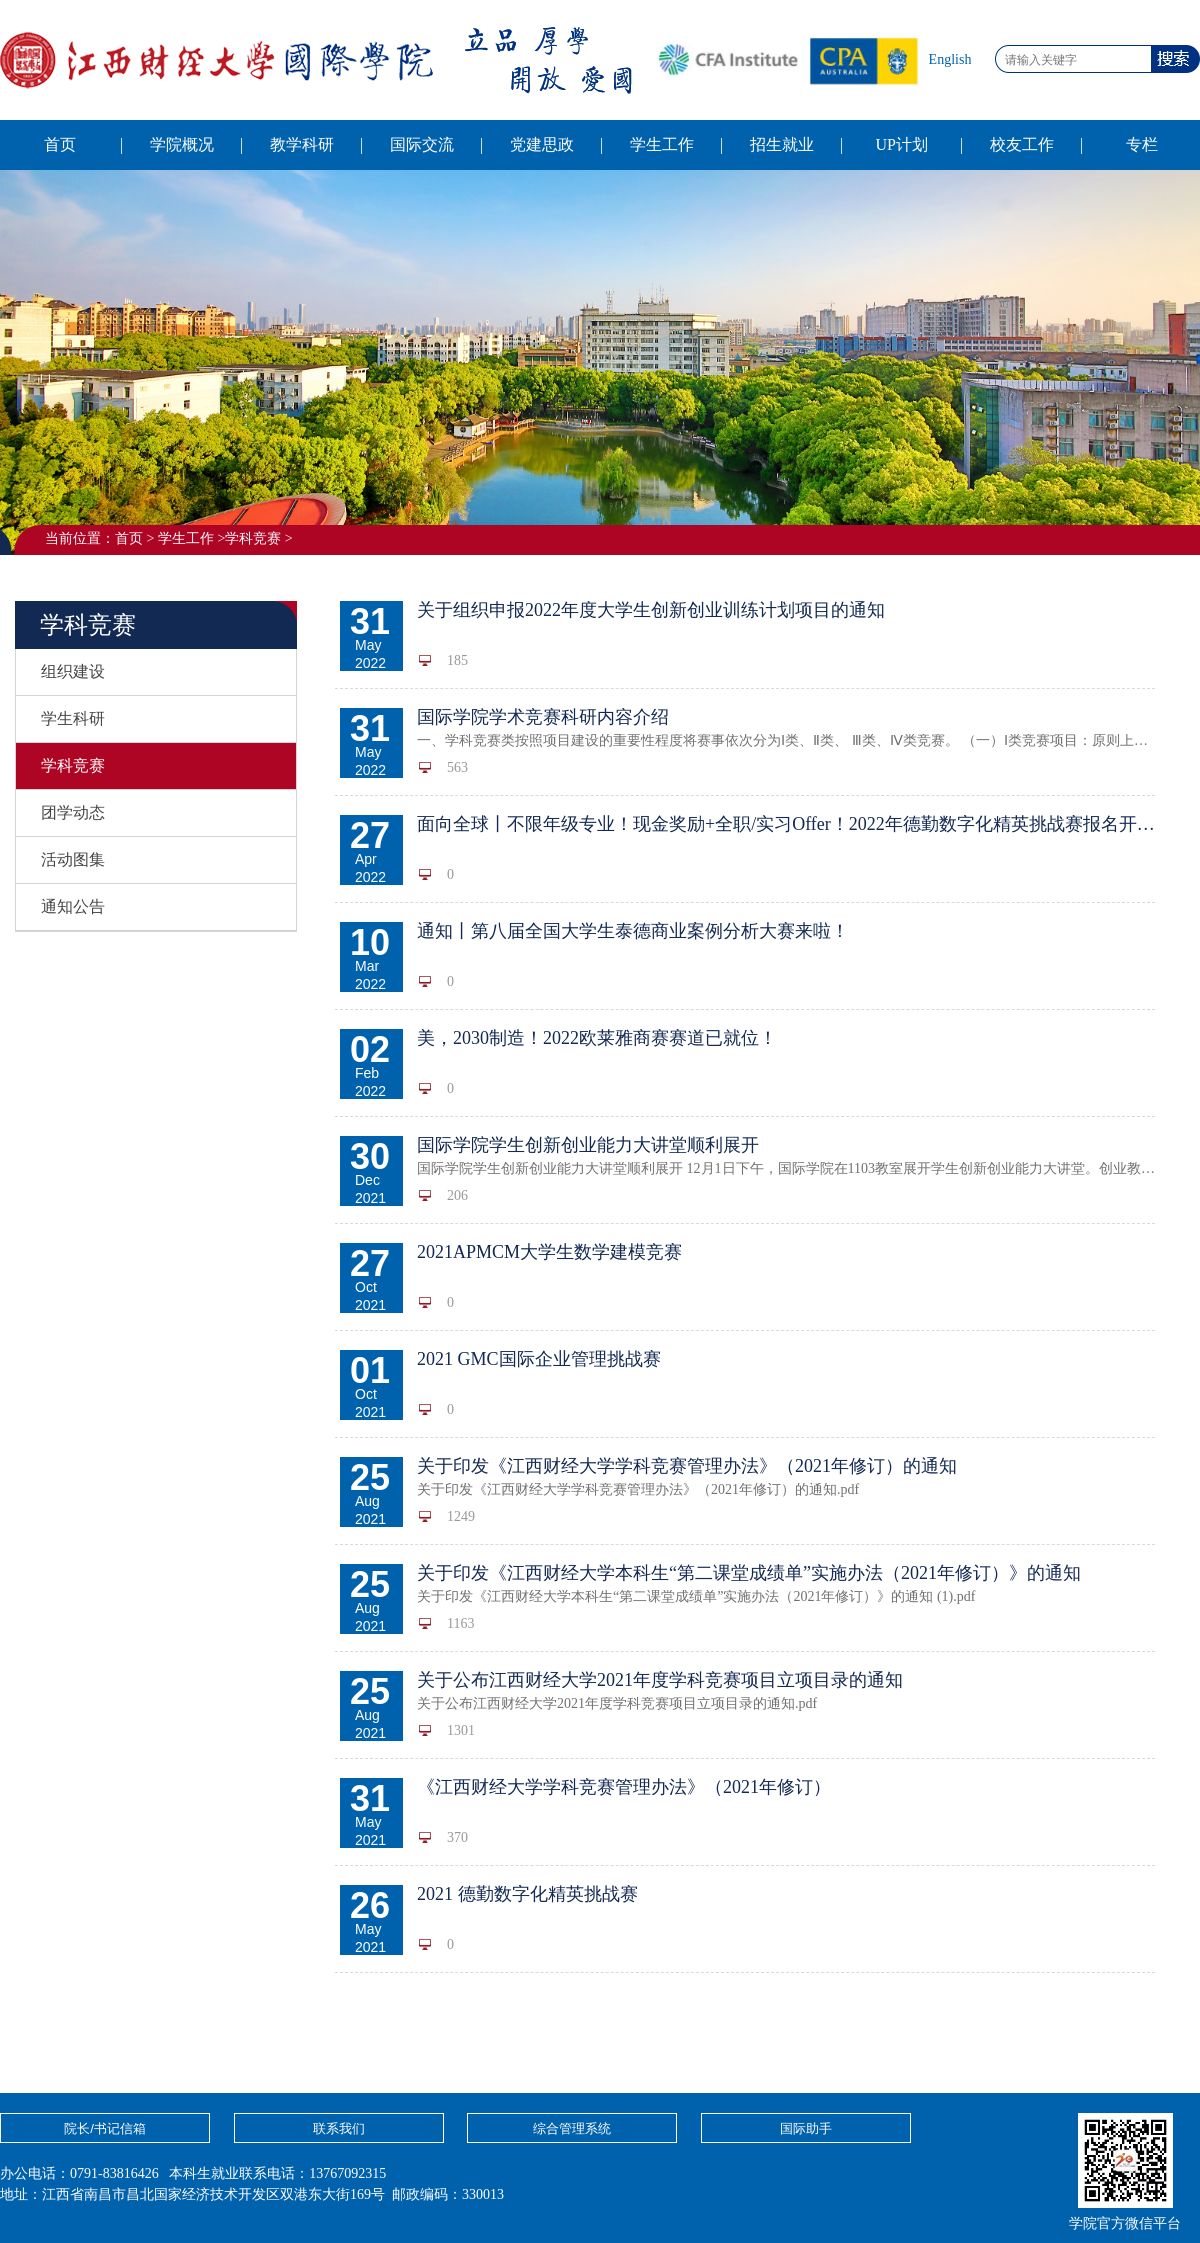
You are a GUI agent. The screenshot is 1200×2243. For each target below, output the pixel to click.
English (950, 59)
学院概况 (182, 144)
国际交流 (422, 144)
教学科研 (302, 144)
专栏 (1142, 144)
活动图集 (73, 859)
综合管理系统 (572, 2128)
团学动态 (73, 812)
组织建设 (73, 671)
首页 (60, 144)
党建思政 (542, 144)
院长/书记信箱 (105, 2128)
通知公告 (73, 906)
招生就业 (782, 144)
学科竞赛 (253, 538)
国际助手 (806, 2128)
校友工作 (1022, 144)
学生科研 (73, 718)
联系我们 (339, 2128)
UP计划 (901, 144)
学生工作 (662, 144)
